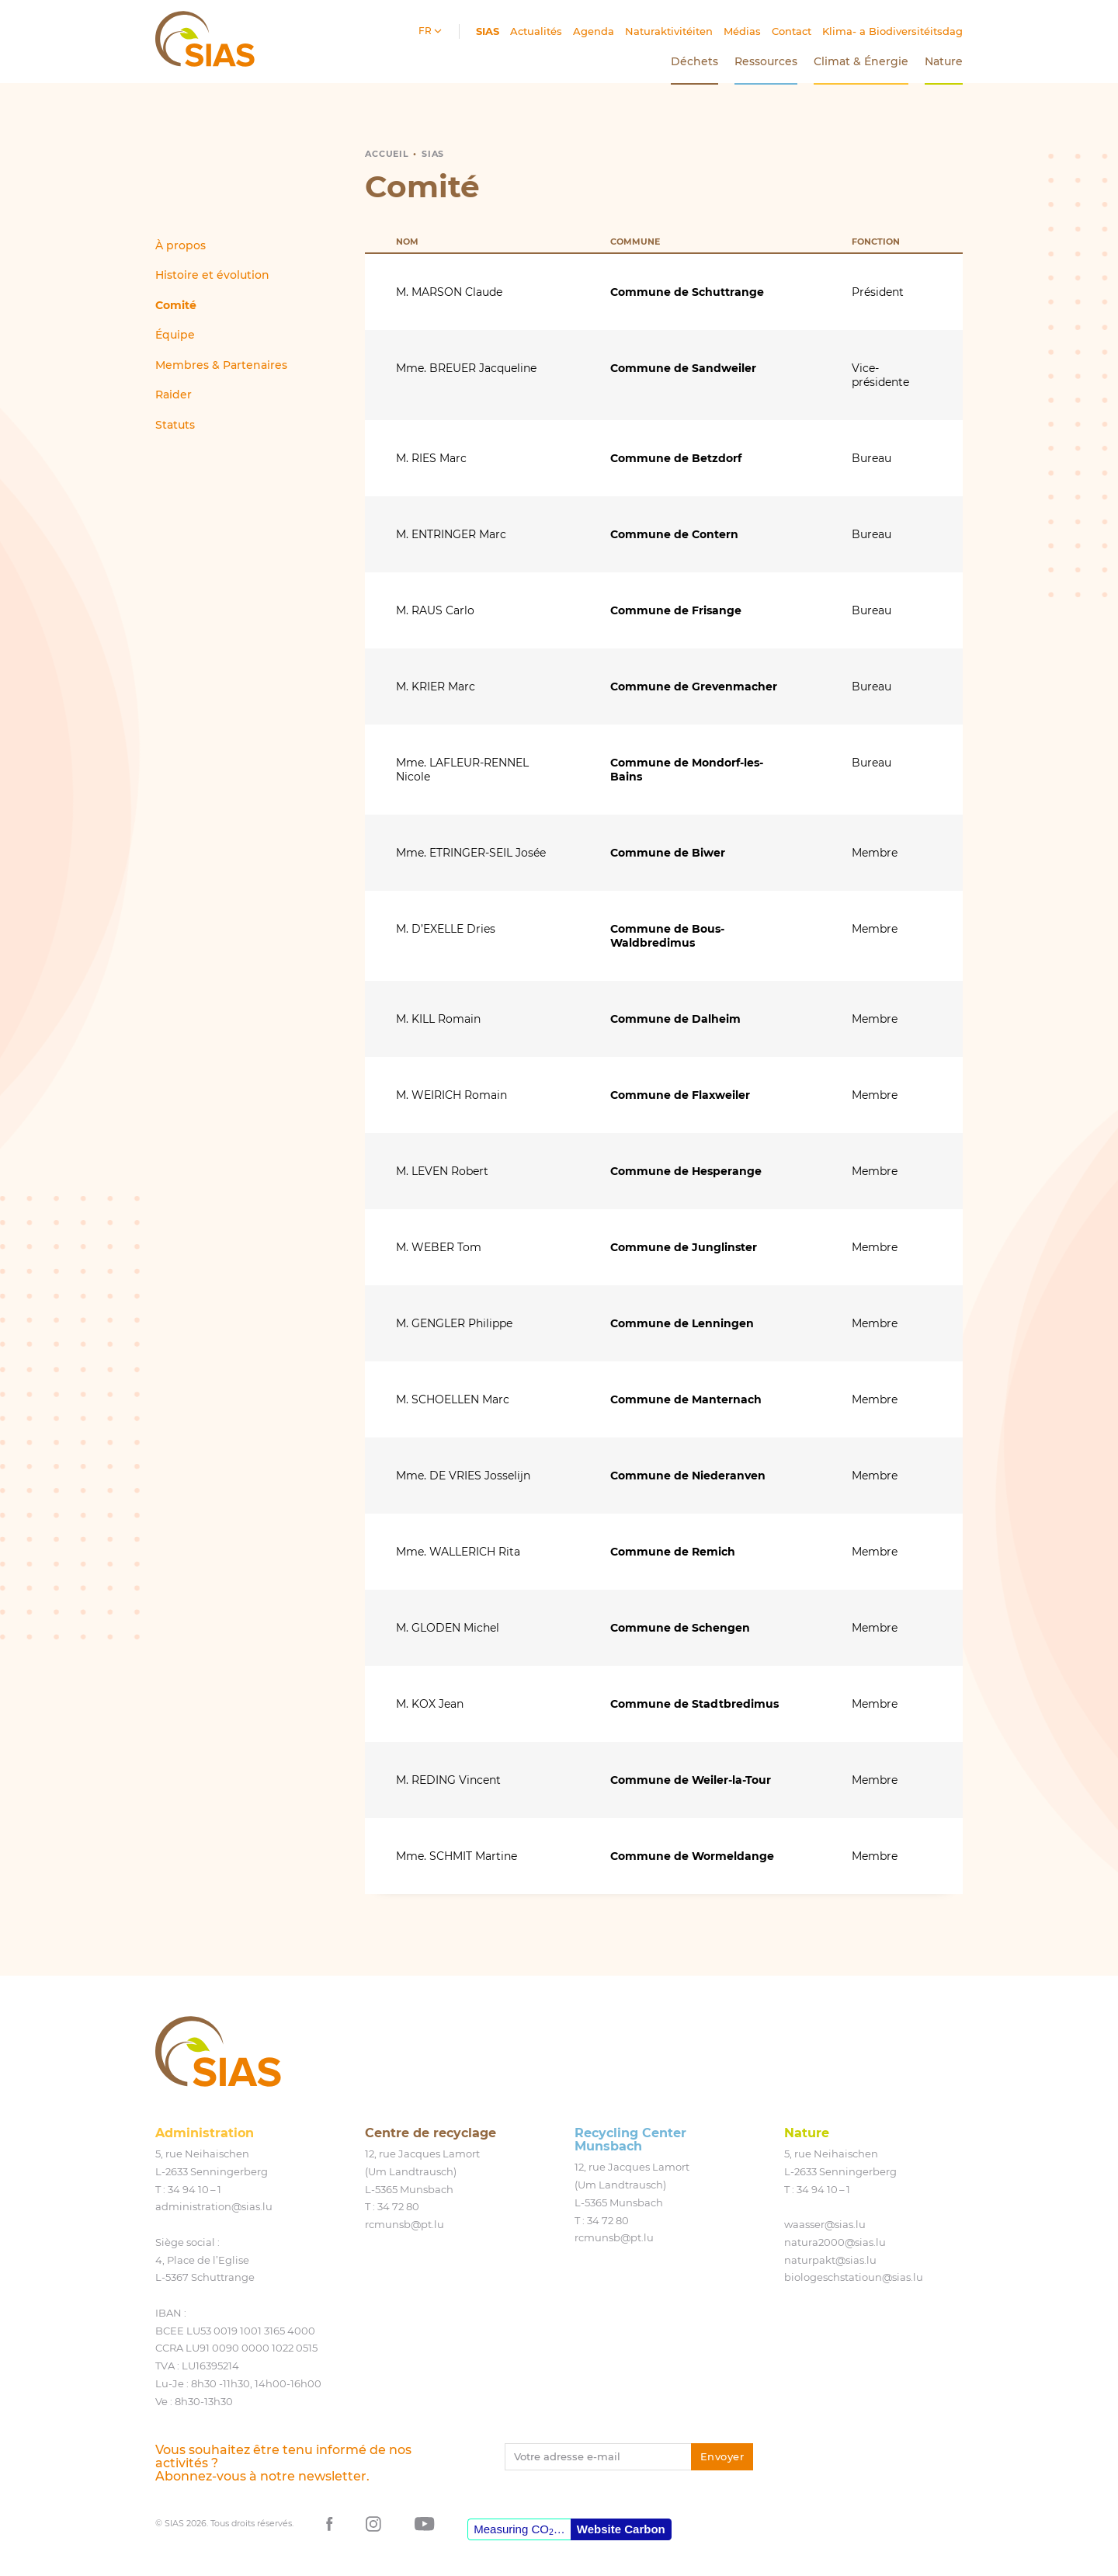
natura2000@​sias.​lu (835, 2242)
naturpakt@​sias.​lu (830, 2260)
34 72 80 (398, 2206)
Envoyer (722, 2456)
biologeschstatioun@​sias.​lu (853, 2277)
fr (426, 31)
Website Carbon (621, 2529)
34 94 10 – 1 (194, 2189)
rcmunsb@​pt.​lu (404, 2224)
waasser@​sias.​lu (825, 2224)
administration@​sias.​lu (214, 2206)
